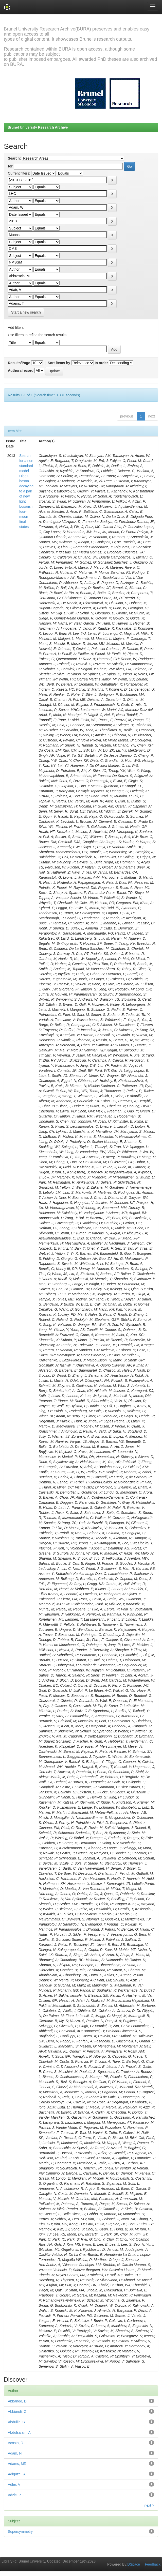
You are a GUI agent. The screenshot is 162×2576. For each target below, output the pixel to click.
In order (101, 363)
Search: (14, 158)
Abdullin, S (16, 2422)
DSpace (133, 2564)
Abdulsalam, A (19, 2432)
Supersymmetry (20, 2532)
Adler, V (14, 2484)
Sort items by (59, 363)
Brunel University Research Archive (38, 127)
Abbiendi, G (17, 2412)
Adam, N (15, 2453)
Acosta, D (15, 2443)
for (10, 166)
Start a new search (26, 312)
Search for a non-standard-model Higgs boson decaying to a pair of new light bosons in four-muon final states (26, 491)
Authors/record (20, 370)
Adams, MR (17, 2464)
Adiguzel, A (17, 2474)
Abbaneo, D (17, 2401)
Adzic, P (14, 2495)
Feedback (152, 2564)
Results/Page (19, 363)
